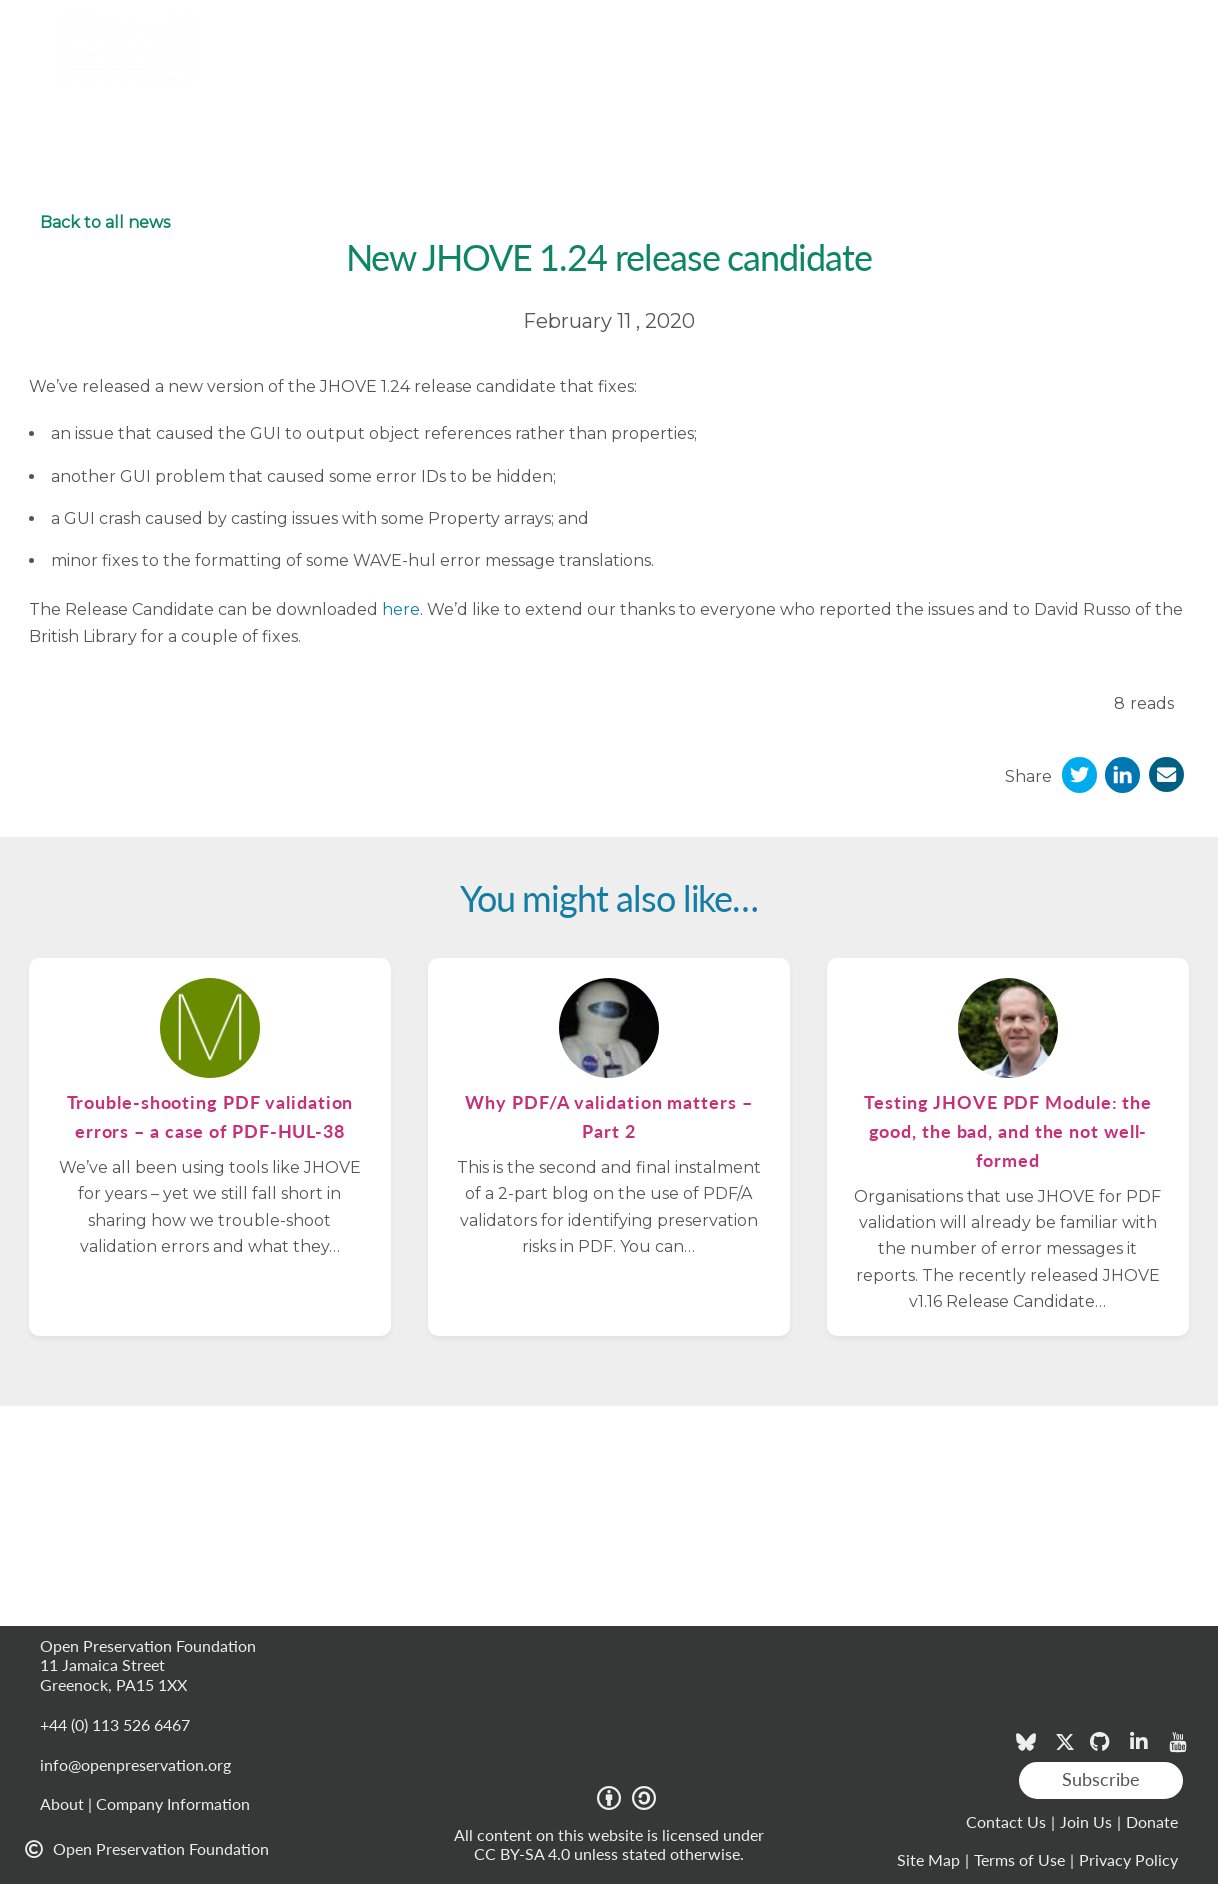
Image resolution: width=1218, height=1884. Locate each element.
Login (1177, 22)
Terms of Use (1019, 1859)
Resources (520, 69)
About (917, 69)
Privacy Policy (1128, 1859)
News (713, 70)
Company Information (173, 1803)
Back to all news (105, 222)
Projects (634, 70)
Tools (278, 69)
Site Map (928, 1859)
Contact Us (1006, 1821)
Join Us (1086, 1821)
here (401, 609)
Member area (1089, 22)
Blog (851, 70)
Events (784, 70)
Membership (390, 69)
